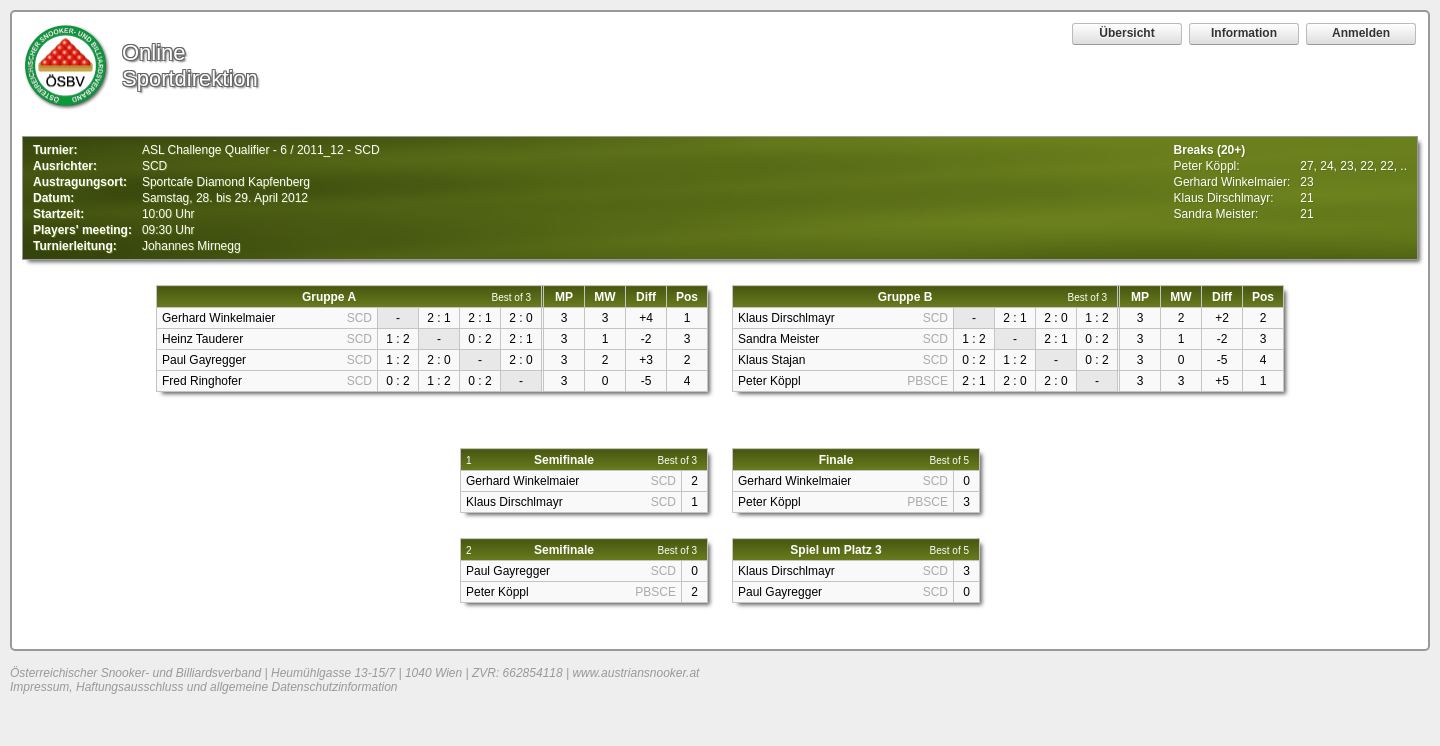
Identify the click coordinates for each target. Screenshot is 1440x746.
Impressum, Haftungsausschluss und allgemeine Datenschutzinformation (204, 687)
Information (1244, 33)
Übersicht (1126, 33)
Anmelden (1361, 33)
